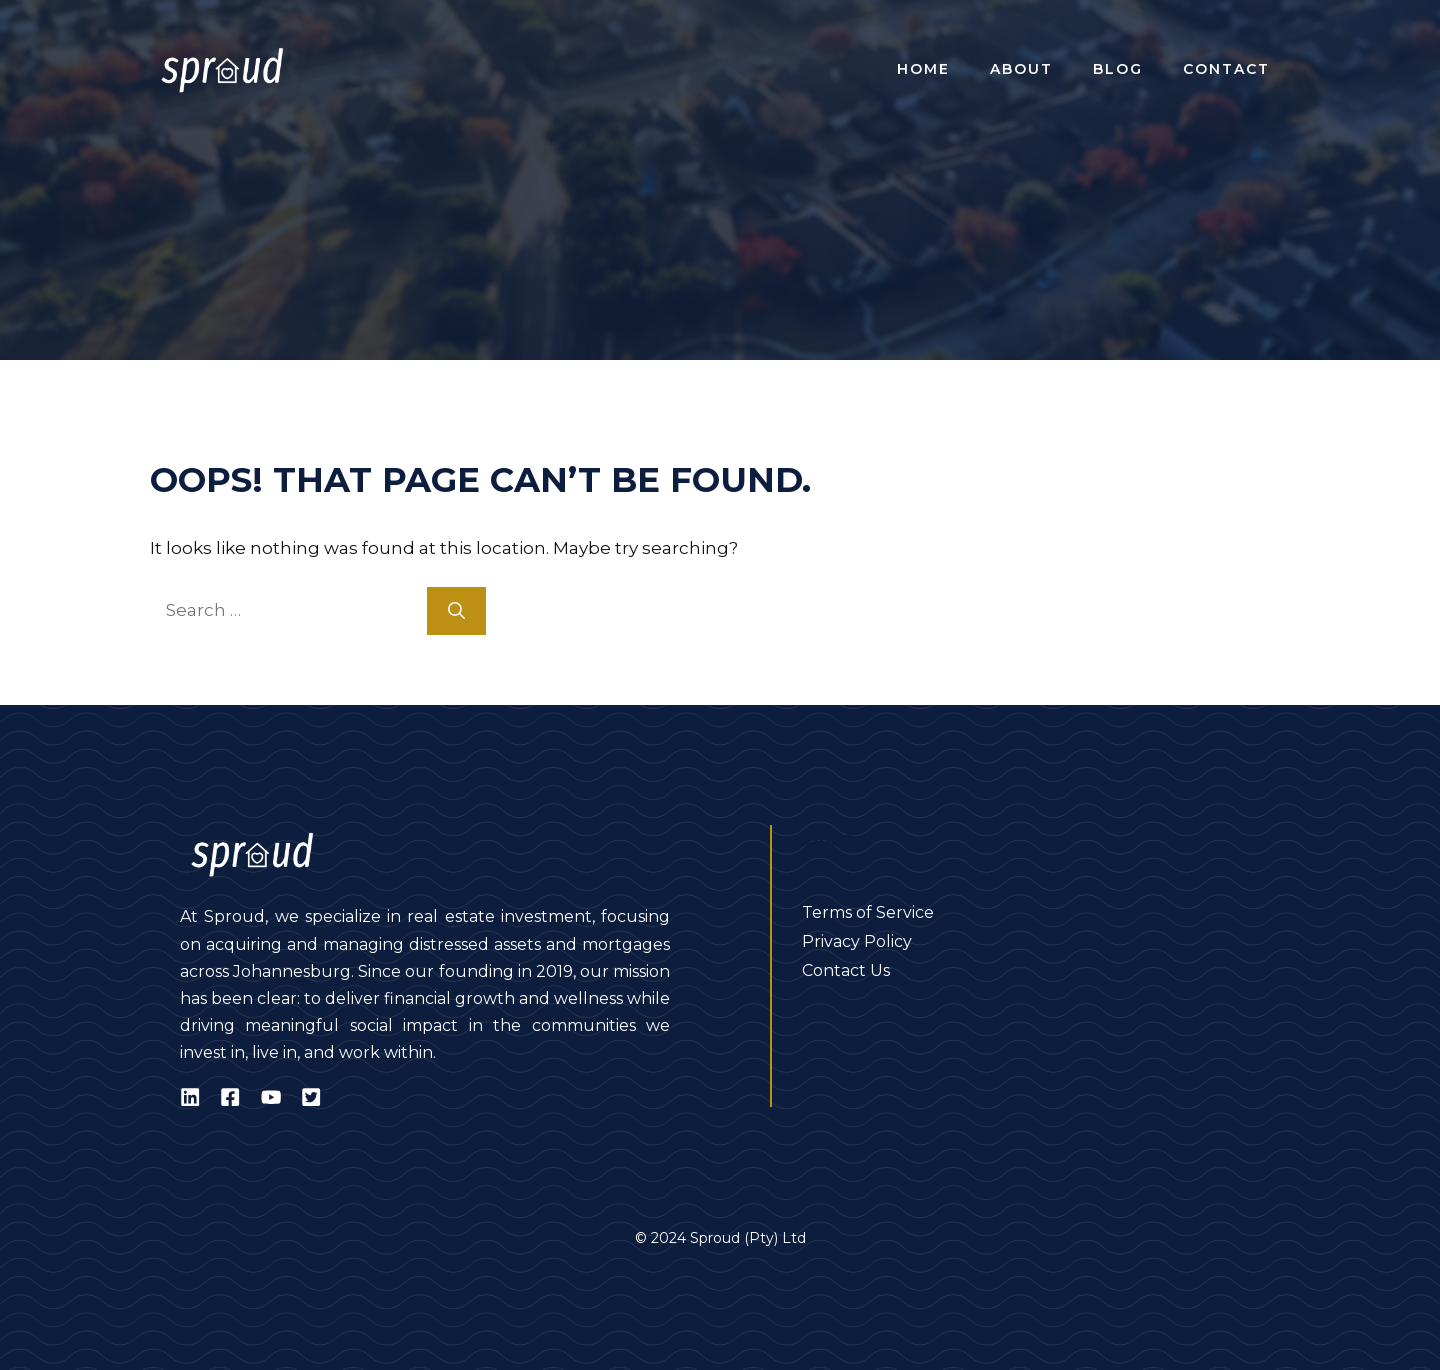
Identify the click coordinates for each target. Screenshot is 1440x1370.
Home (923, 69)
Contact (1226, 69)
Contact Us (846, 970)
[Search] (456, 611)
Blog (1118, 69)
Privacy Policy (857, 941)
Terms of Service (868, 912)
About (1021, 69)
